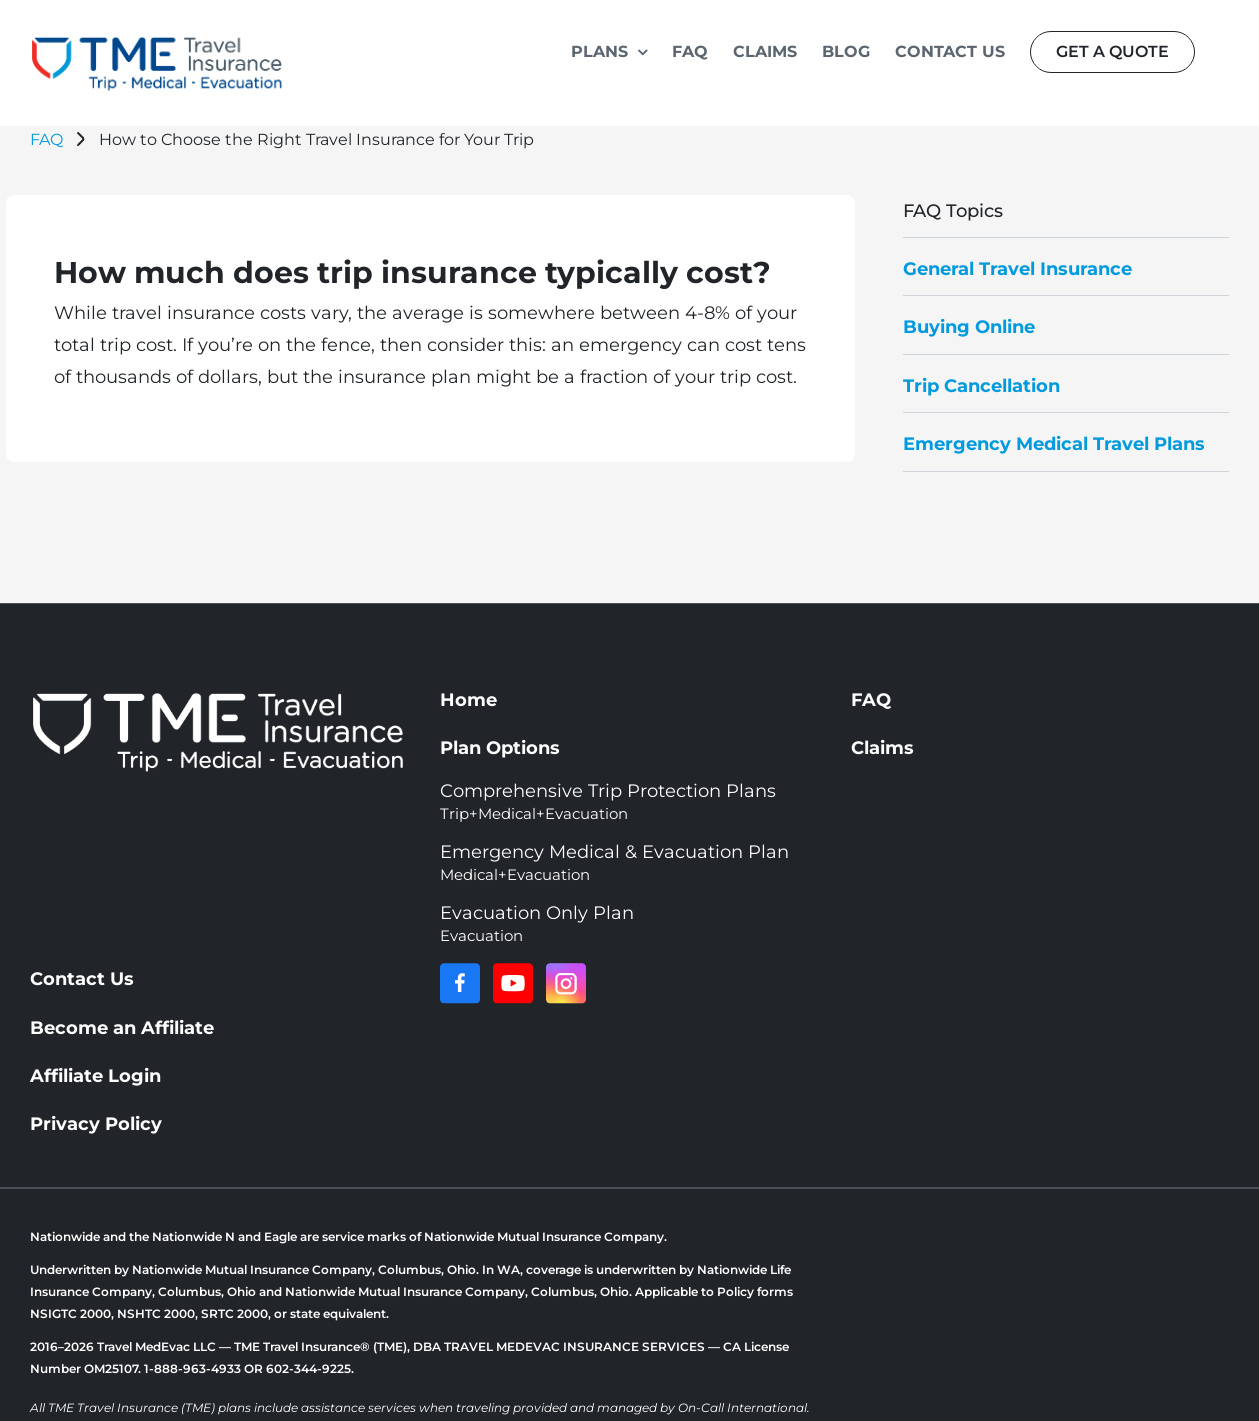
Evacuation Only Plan (537, 923)
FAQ (46, 139)
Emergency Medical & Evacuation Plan (614, 862)
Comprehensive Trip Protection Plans (608, 801)
